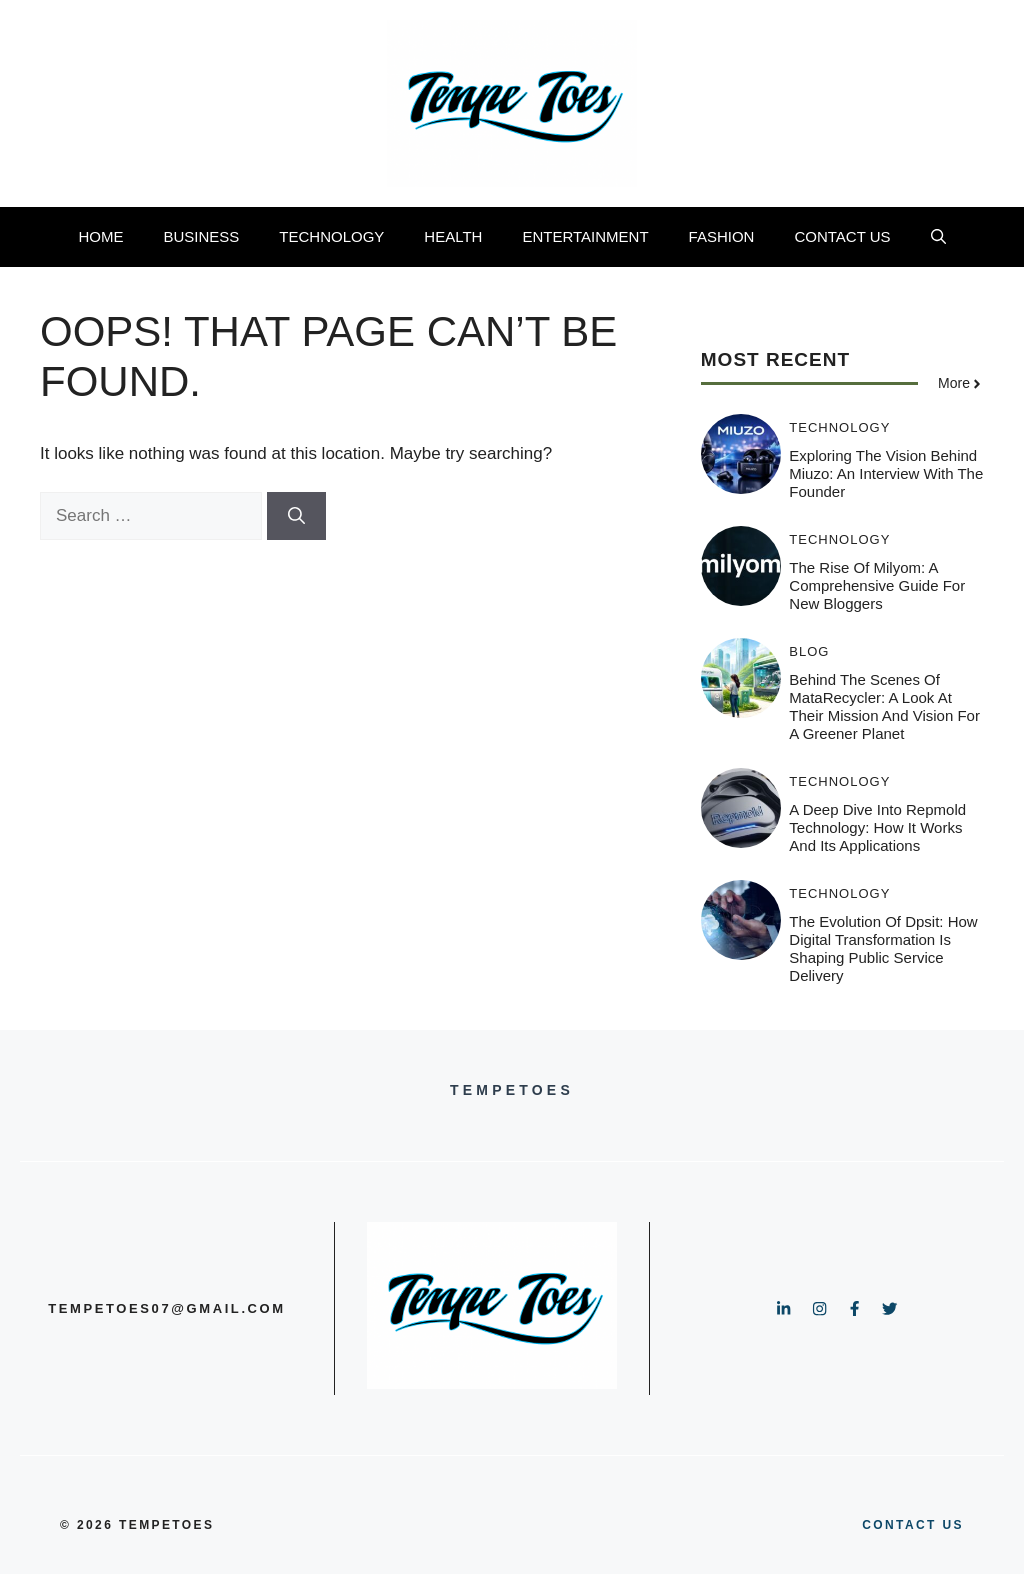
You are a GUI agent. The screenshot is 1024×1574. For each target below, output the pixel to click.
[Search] (296, 516)
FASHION (722, 236)
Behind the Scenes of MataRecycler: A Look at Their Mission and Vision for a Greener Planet (884, 706)
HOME (100, 236)
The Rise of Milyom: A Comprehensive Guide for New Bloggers (877, 585)
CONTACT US (842, 236)
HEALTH (453, 236)
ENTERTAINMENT (585, 236)
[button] (938, 237)
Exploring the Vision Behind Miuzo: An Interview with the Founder (886, 473)
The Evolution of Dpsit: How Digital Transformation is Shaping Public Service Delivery (883, 948)
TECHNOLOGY (331, 236)
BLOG (809, 651)
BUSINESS (201, 236)
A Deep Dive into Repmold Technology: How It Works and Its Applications (877, 827)
